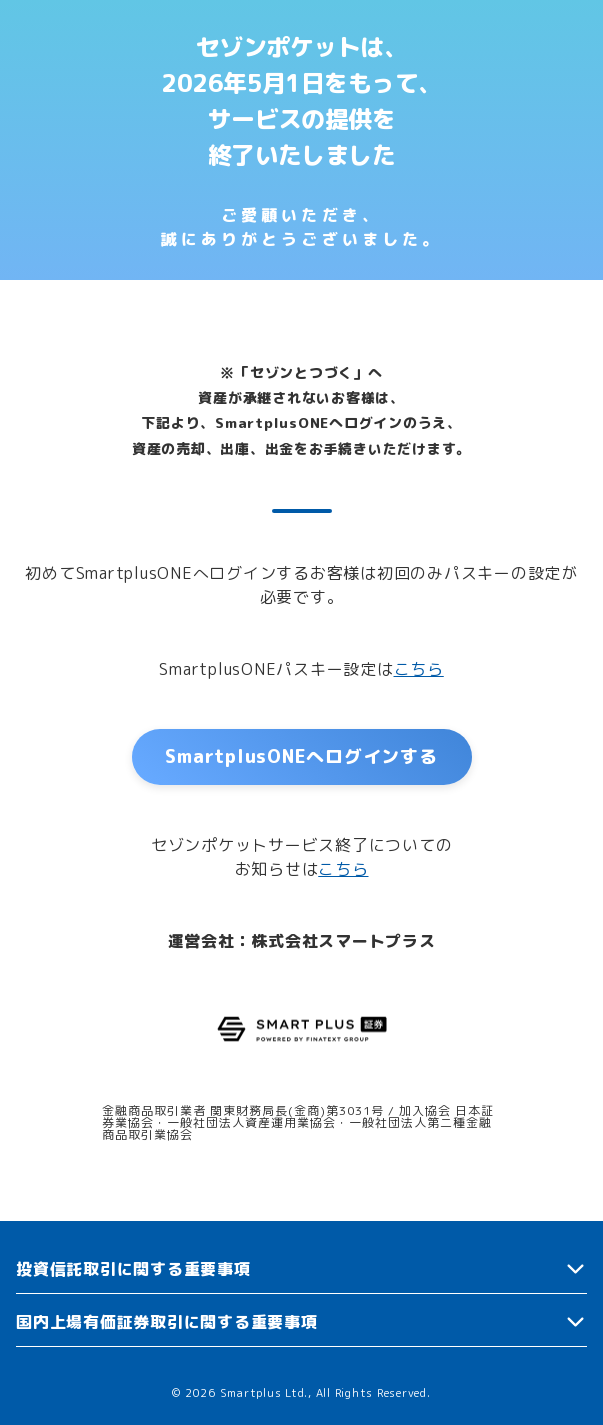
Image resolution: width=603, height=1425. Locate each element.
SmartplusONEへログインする (301, 756)
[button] (301, 1269)
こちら (419, 669)
